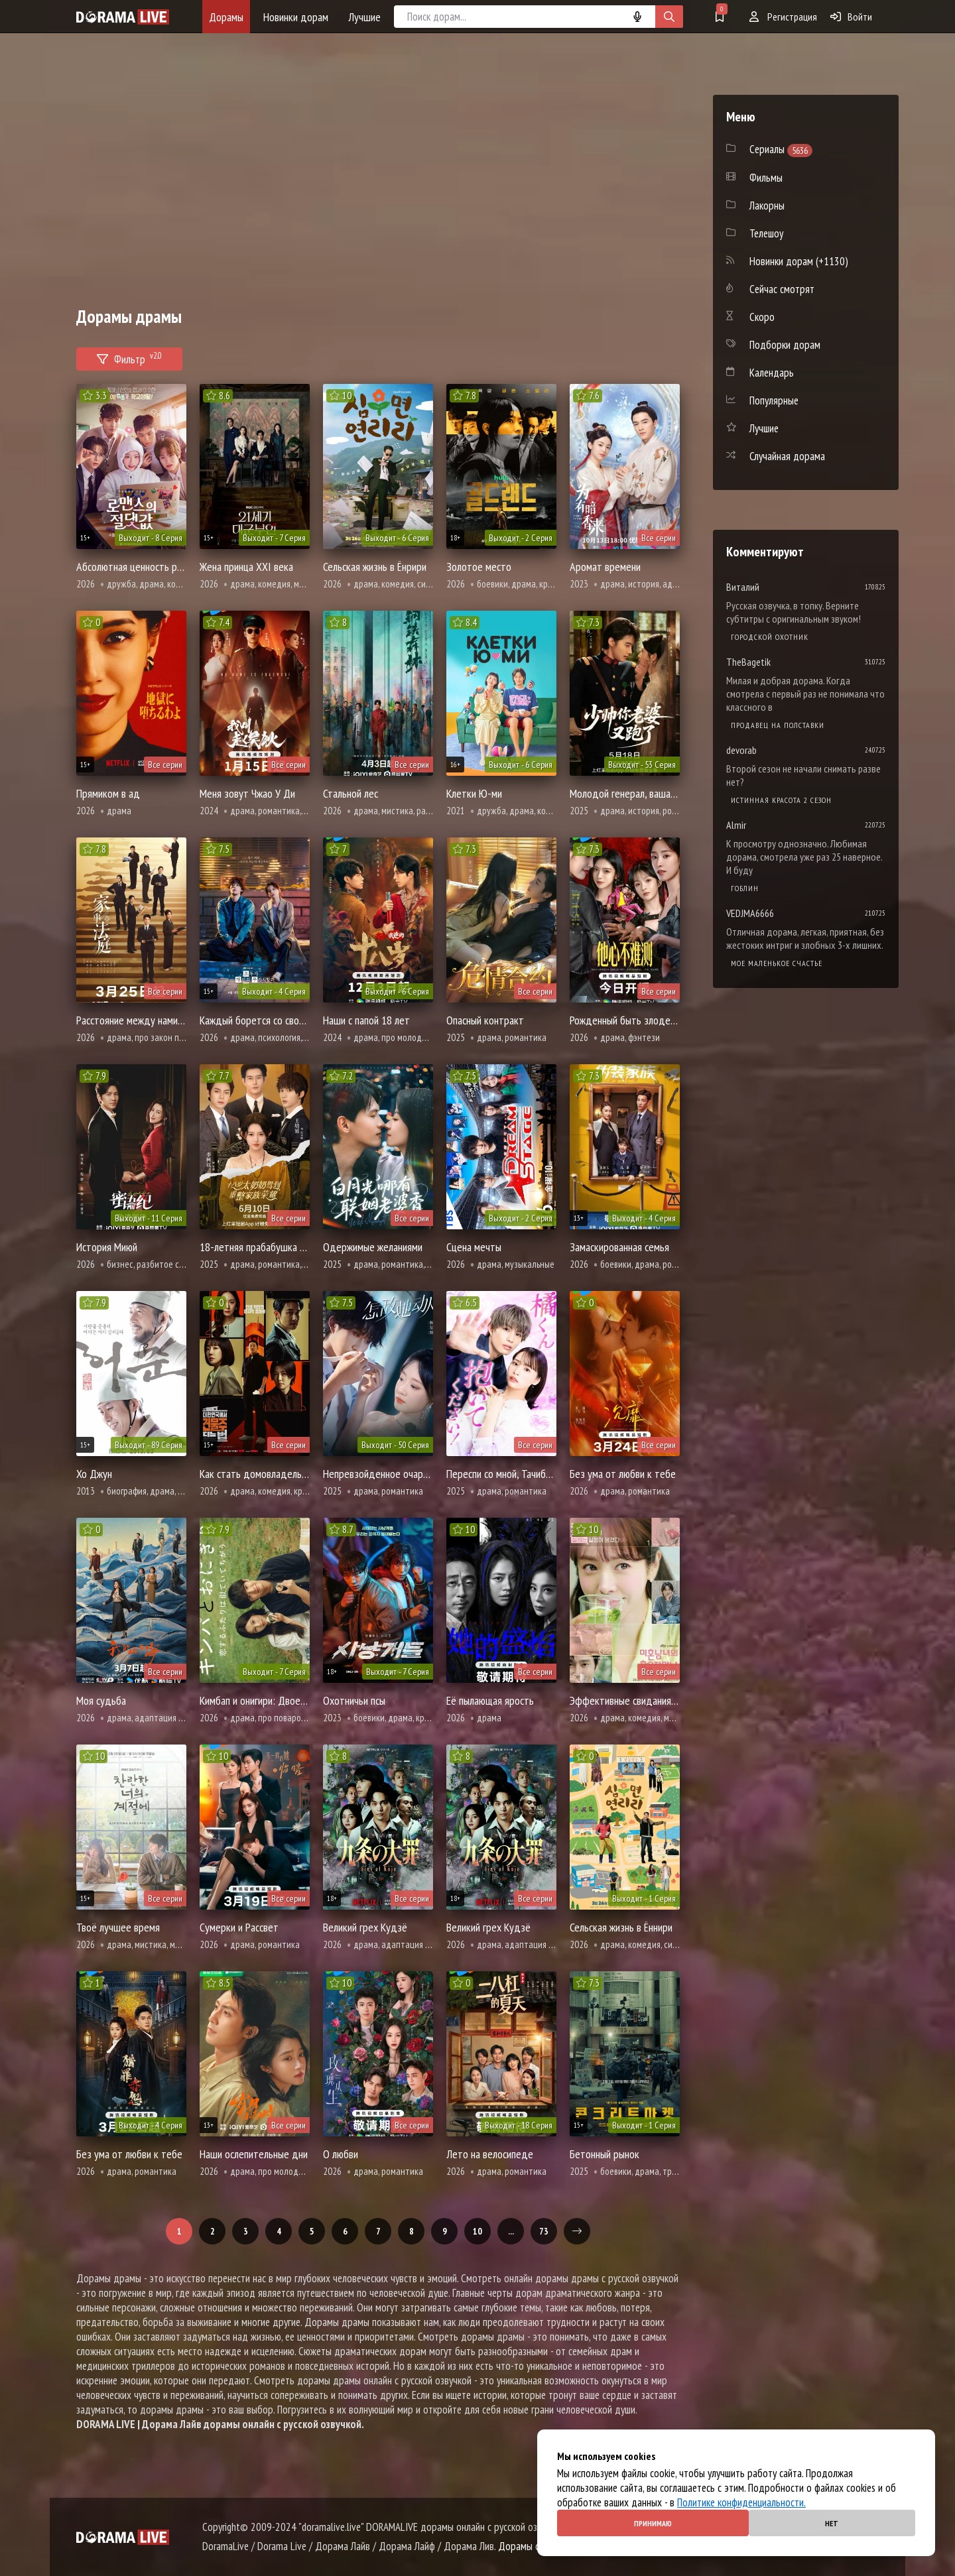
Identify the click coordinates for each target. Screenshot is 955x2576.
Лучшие (364, 17)
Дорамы (226, 17)
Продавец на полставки (777, 725)
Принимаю (653, 2523)
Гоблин (745, 888)
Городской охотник (769, 637)
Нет (831, 2523)
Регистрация (783, 16)
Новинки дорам (295, 17)
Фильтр (129, 357)
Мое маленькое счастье (776, 963)
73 (543, 2231)
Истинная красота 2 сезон (781, 800)
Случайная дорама (787, 456)
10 (477, 2231)
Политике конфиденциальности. (741, 2502)
